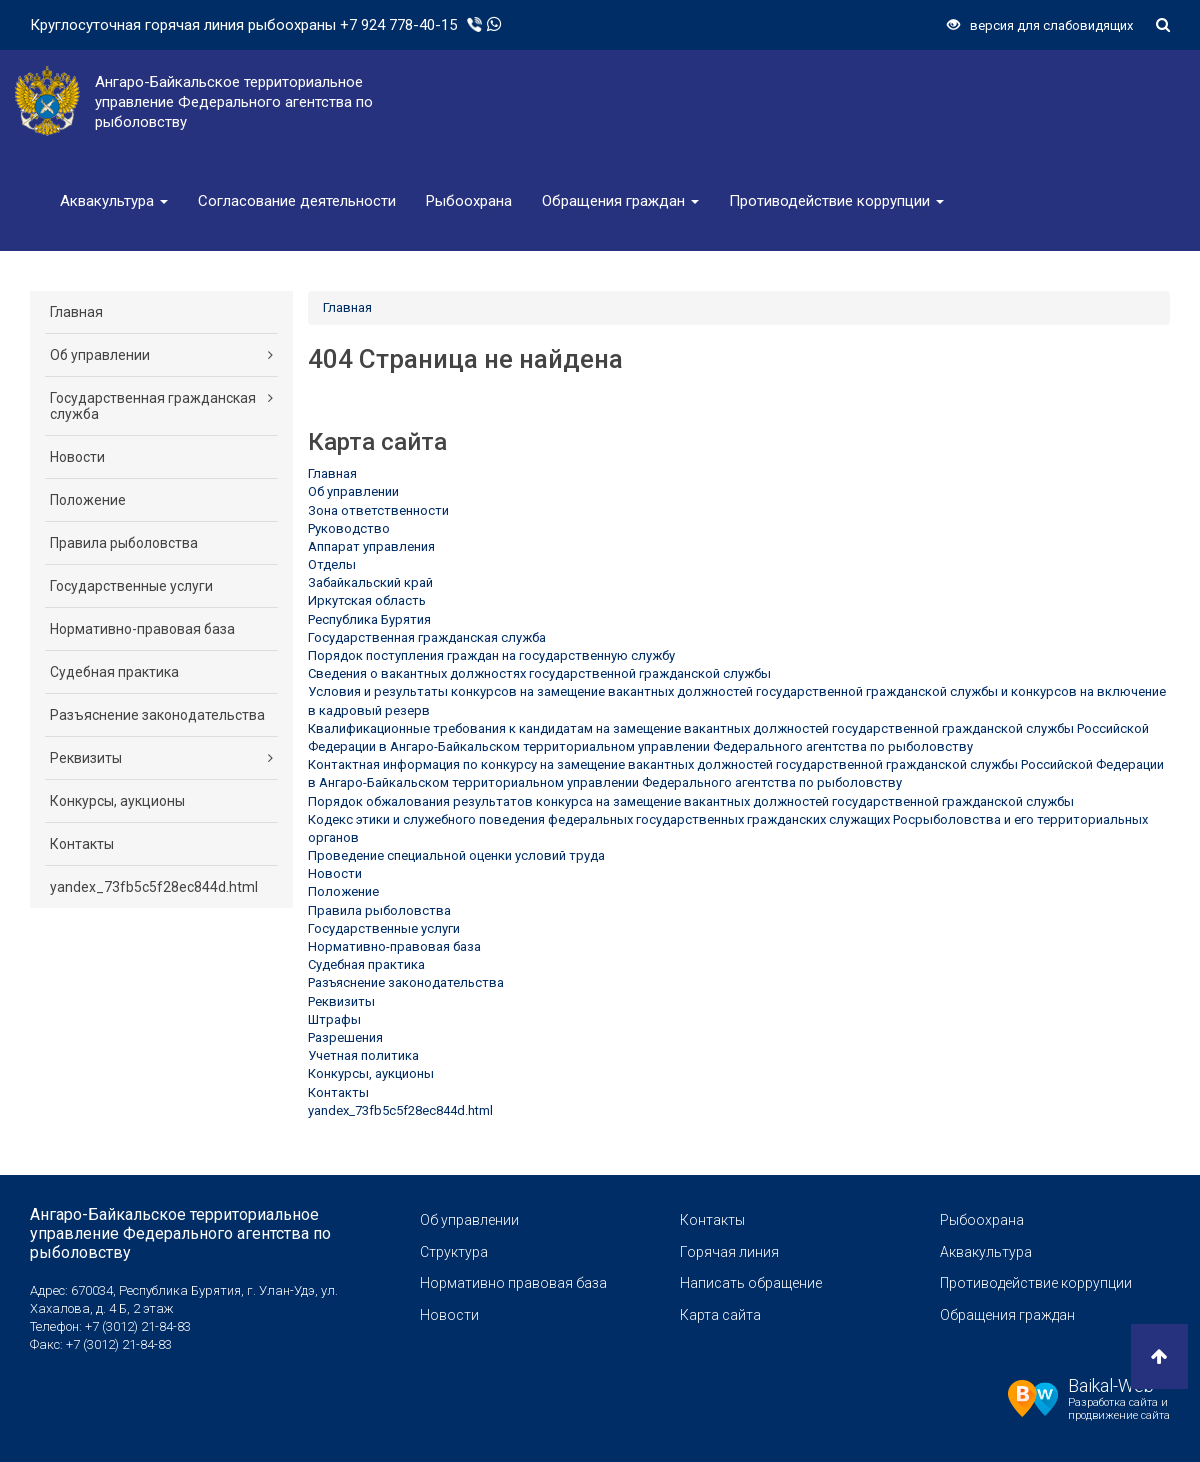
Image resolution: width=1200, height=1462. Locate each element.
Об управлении (161, 355)
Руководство (349, 528)
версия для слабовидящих (1040, 25)
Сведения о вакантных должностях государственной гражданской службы (539, 673)
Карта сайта (720, 1315)
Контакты (82, 844)
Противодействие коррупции (836, 201)
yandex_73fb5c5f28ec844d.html (154, 887)
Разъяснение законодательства (157, 715)
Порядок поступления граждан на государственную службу (491, 655)
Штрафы (334, 1019)
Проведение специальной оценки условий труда (456, 855)
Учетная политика (363, 1055)
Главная (76, 312)
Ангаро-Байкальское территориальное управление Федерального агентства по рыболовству (180, 1233)
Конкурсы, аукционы (117, 801)
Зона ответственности (378, 510)
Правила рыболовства (124, 543)
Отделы (332, 564)
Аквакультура (114, 201)
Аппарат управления (371, 546)
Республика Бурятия (369, 619)
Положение (88, 500)
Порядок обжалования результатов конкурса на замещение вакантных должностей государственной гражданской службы (691, 801)
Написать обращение (751, 1283)
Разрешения (345, 1037)
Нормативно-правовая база (142, 629)
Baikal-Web (1111, 1385)
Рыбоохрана (469, 201)
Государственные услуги (131, 586)
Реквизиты (161, 758)
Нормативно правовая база (513, 1283)
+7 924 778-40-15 (398, 25)
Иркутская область (367, 600)
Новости (77, 457)
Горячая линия (729, 1252)
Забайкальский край (370, 582)
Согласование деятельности (297, 201)
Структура (454, 1252)
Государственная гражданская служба (161, 406)
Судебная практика (114, 672)
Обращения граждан (620, 201)
